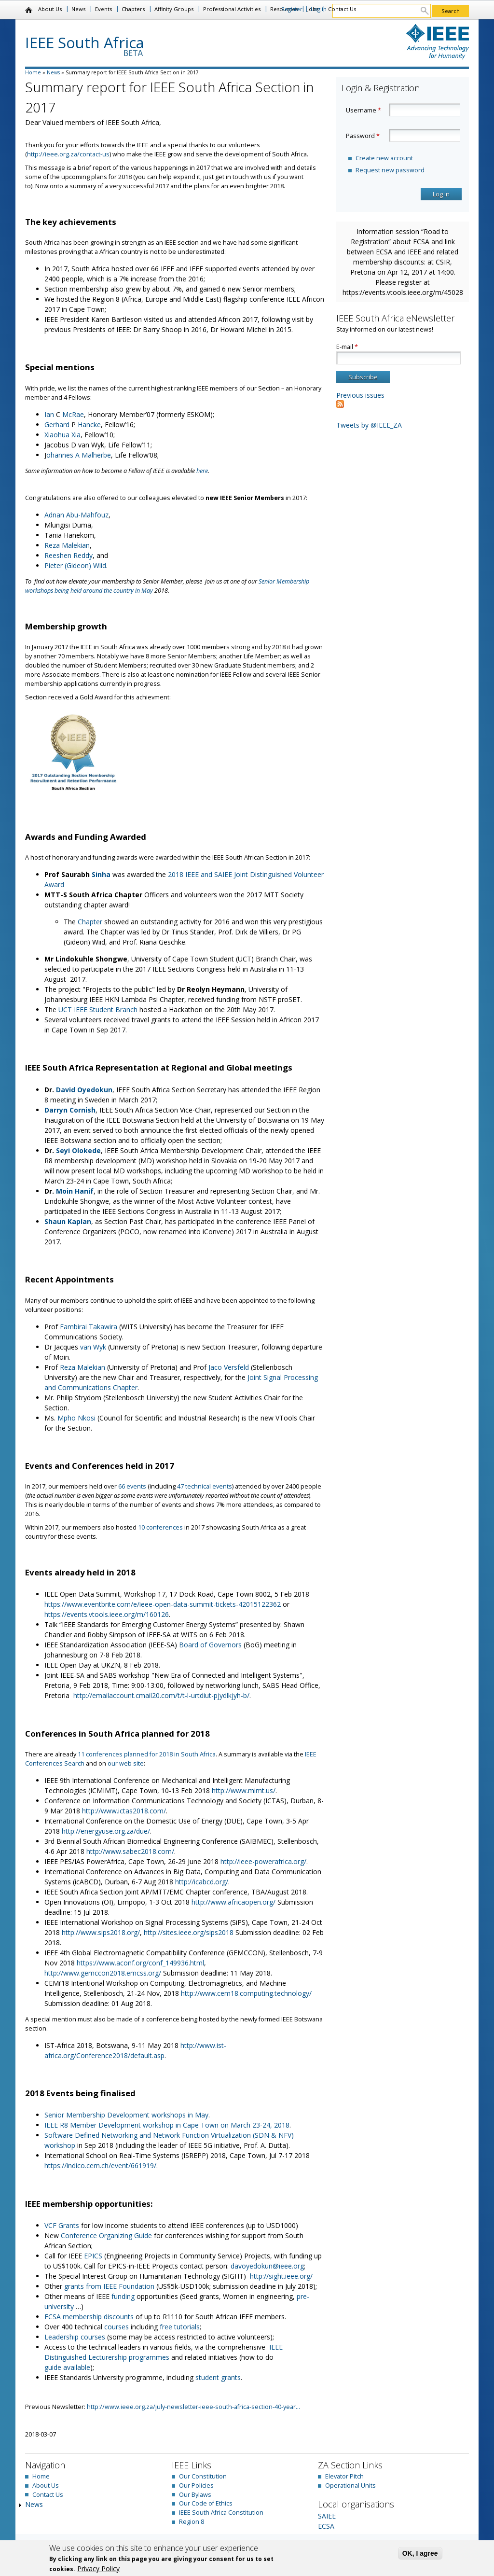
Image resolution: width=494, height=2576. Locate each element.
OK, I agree (420, 2553)
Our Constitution (203, 2476)
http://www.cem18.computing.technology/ (246, 1993)
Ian (50, 414)
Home (29, 10)
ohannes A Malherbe (78, 455)
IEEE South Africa (84, 42)
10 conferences (160, 1527)
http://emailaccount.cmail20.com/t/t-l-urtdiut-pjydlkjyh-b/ (161, 1695)
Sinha (102, 874)
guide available (67, 2367)
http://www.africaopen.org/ (233, 1902)
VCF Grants (61, 2225)
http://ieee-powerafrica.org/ (263, 1861)
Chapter (91, 921)
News (78, 9)
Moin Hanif (75, 1191)
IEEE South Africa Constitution (221, 2512)
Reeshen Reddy (68, 555)
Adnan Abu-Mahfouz (76, 514)
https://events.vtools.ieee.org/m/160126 (106, 1614)
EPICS (94, 2255)
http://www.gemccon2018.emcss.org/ (102, 1972)
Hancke (89, 424)
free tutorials (180, 2326)
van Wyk (92, 1346)
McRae (73, 414)
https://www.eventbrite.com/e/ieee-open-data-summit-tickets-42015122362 (162, 1604)
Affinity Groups (173, 9)
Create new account (384, 158)
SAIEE (327, 2515)
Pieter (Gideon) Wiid (75, 565)
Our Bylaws (195, 2495)
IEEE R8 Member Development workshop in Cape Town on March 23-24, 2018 (166, 2125)
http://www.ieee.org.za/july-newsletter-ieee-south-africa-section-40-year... (193, 2407)
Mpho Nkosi (76, 1417)
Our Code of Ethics (206, 2503)
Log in (319, 9)
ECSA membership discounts (89, 2316)
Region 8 (191, 2522)
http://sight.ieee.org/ (281, 2276)
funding (124, 2296)
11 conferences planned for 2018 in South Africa (147, 1754)
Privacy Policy (98, 2568)
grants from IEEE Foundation (109, 2286)
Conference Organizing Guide (106, 2235)
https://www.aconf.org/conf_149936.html (140, 1962)
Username (363, 110)
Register (291, 9)
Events (103, 9)
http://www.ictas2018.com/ (124, 1810)
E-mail (347, 347)
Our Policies (196, 2485)
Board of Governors (210, 1644)
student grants (218, 2377)
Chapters (133, 9)
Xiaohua (57, 434)
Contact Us (342, 9)
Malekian (92, 1367)
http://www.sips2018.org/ (101, 1932)
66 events (132, 1486)
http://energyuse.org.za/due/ (106, 1831)
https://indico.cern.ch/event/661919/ (100, 2165)
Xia (76, 434)
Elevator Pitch (344, 2476)
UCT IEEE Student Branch (97, 1009)
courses (117, 2326)
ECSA (326, 2526)
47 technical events (204, 1486)
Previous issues (360, 395)
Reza (68, 1367)
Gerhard (57, 424)
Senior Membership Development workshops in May (126, 2114)
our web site (126, 1763)
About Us (50, 9)
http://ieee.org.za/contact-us (68, 154)
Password (363, 136)
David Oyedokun (84, 1089)
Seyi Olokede (78, 1150)
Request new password (390, 170)
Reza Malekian (67, 545)
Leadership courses (74, 2336)
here (202, 471)
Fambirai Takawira (88, 1326)
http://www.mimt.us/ (243, 1790)
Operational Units (350, 2485)
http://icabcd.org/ (201, 1881)
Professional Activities (232, 9)
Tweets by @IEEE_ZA (369, 425)
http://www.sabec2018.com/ (130, 1851)
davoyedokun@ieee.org (267, 2265)
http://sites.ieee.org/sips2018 (188, 1932)
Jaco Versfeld (228, 1367)
